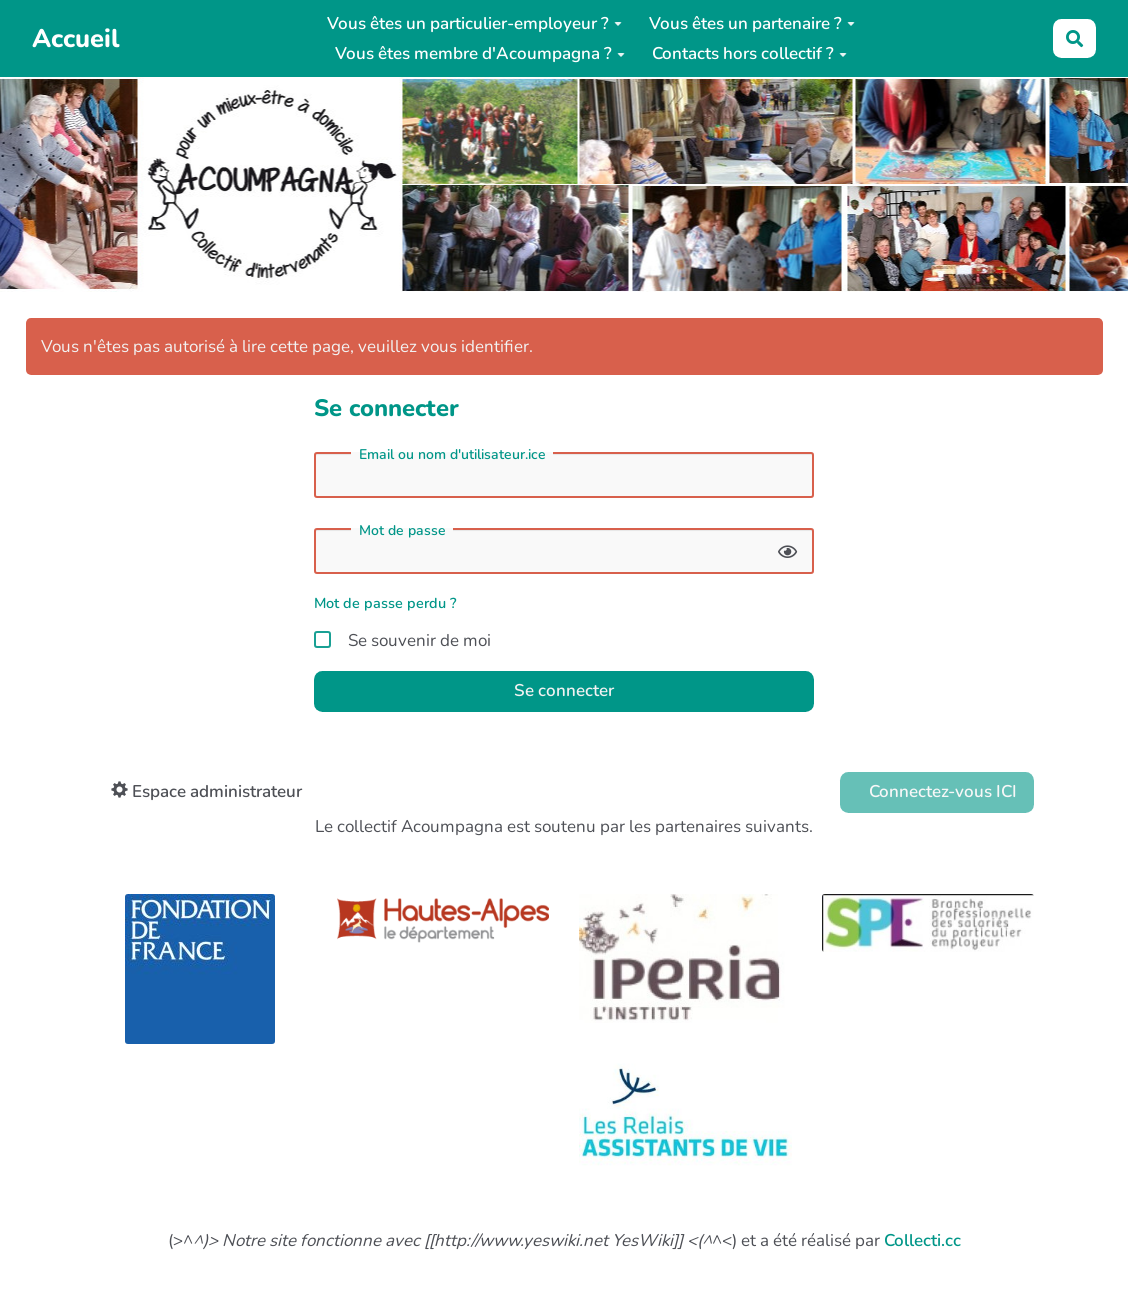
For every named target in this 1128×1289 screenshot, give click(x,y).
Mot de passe (402, 531)
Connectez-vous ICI (941, 791)
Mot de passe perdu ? (385, 603)
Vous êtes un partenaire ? (752, 23)
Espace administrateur (206, 791)
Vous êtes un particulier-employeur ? (474, 23)
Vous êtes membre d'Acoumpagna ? (480, 53)
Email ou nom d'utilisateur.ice (452, 455)
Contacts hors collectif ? (749, 53)
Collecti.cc (922, 1240)
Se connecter (564, 690)
